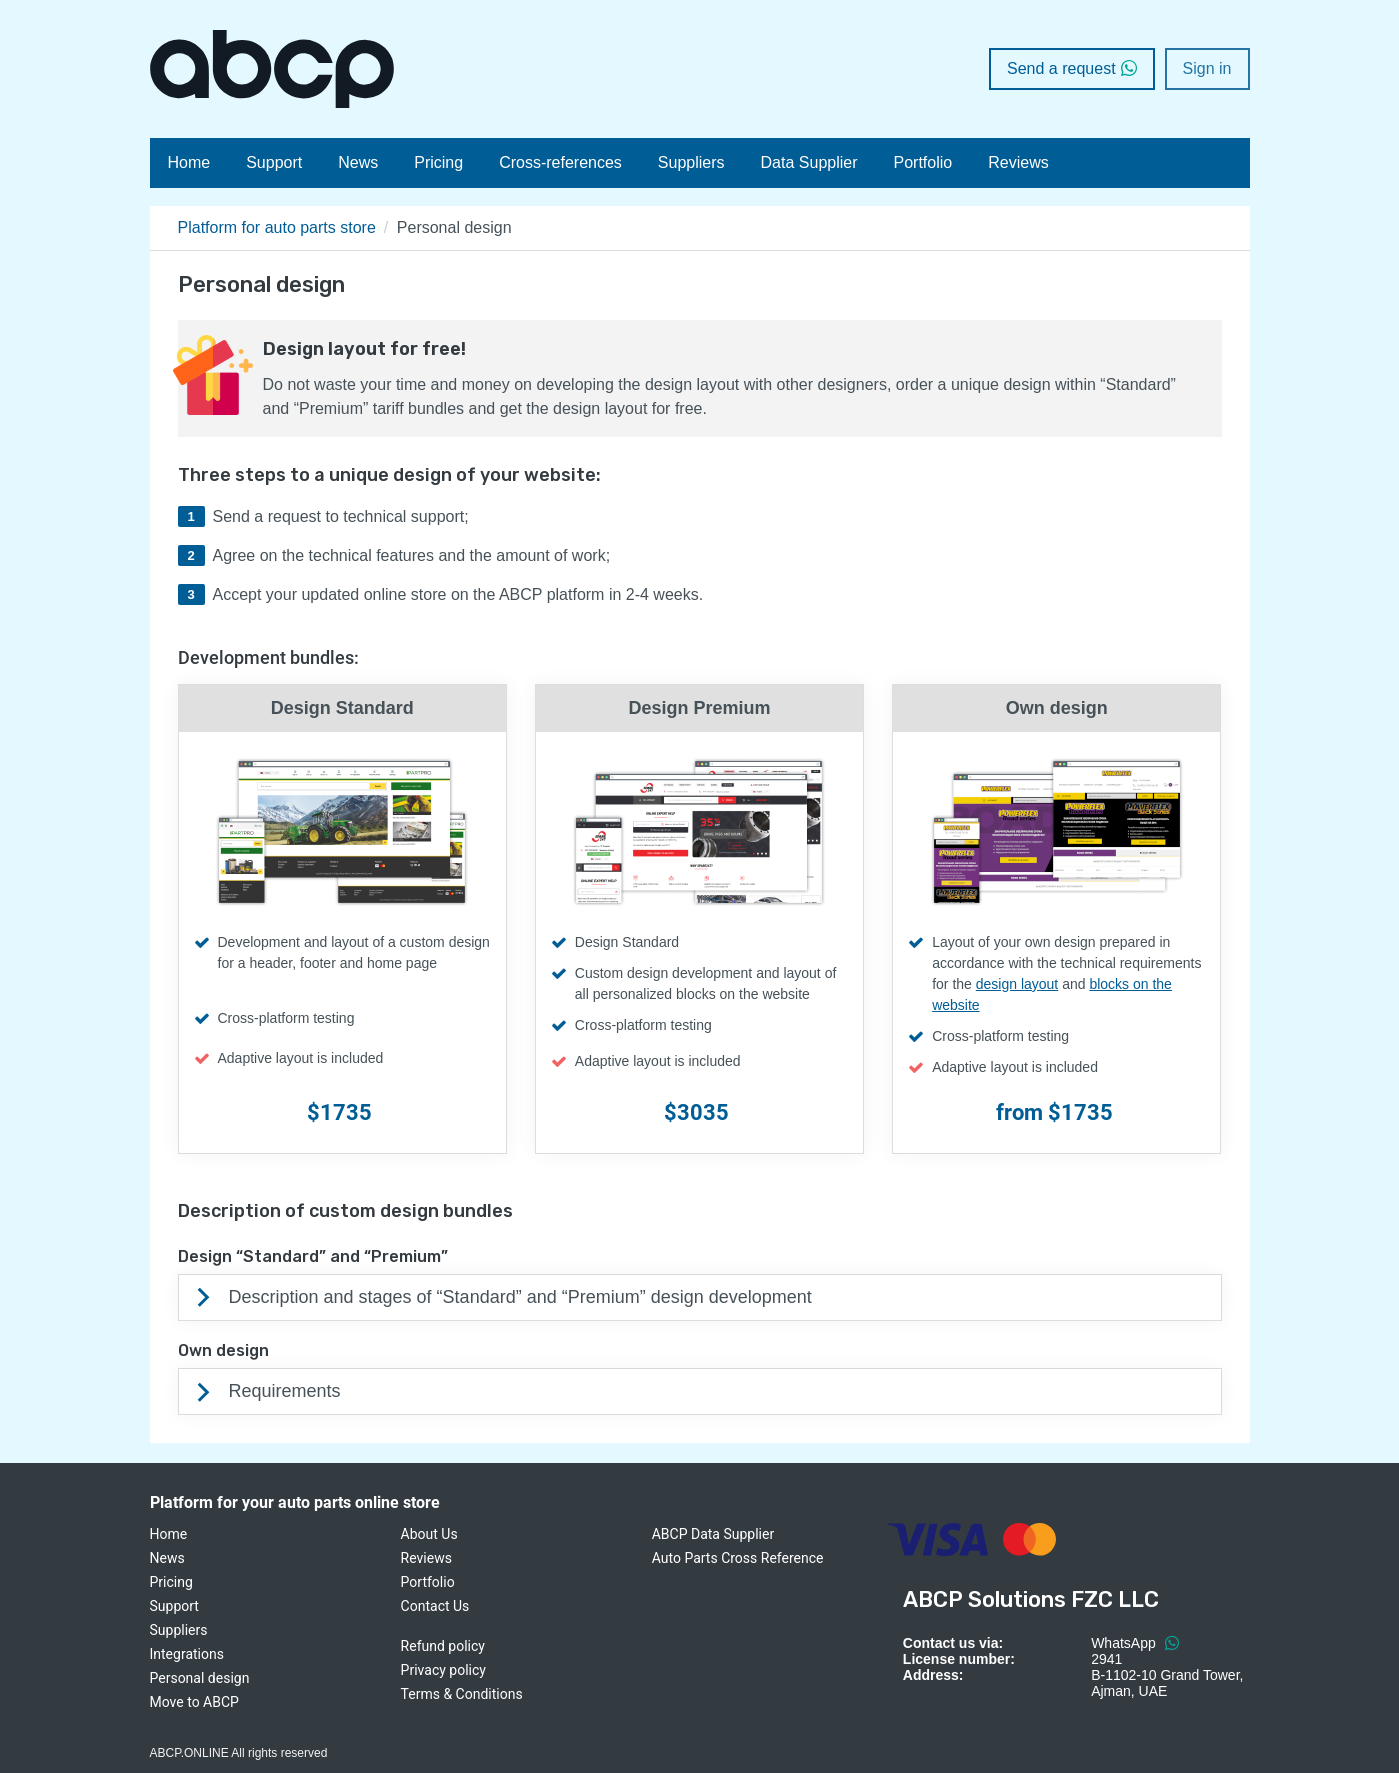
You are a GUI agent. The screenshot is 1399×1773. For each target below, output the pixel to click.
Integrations (187, 1654)
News (358, 162)
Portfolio (923, 162)
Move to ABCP (194, 1702)
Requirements (285, 1391)
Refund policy (443, 1646)
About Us (429, 1534)
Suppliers (691, 162)
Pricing (438, 162)
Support (274, 162)
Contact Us (435, 1606)
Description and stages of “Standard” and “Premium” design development (520, 1297)
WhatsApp (1134, 1643)
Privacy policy (443, 1670)
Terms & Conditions (462, 1694)
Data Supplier (809, 162)
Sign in (1207, 68)
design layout (1017, 984)
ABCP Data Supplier (713, 1534)
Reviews (1018, 162)
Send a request (1072, 68)
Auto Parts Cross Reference (738, 1558)
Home (189, 162)
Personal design (200, 1678)
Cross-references (560, 162)
